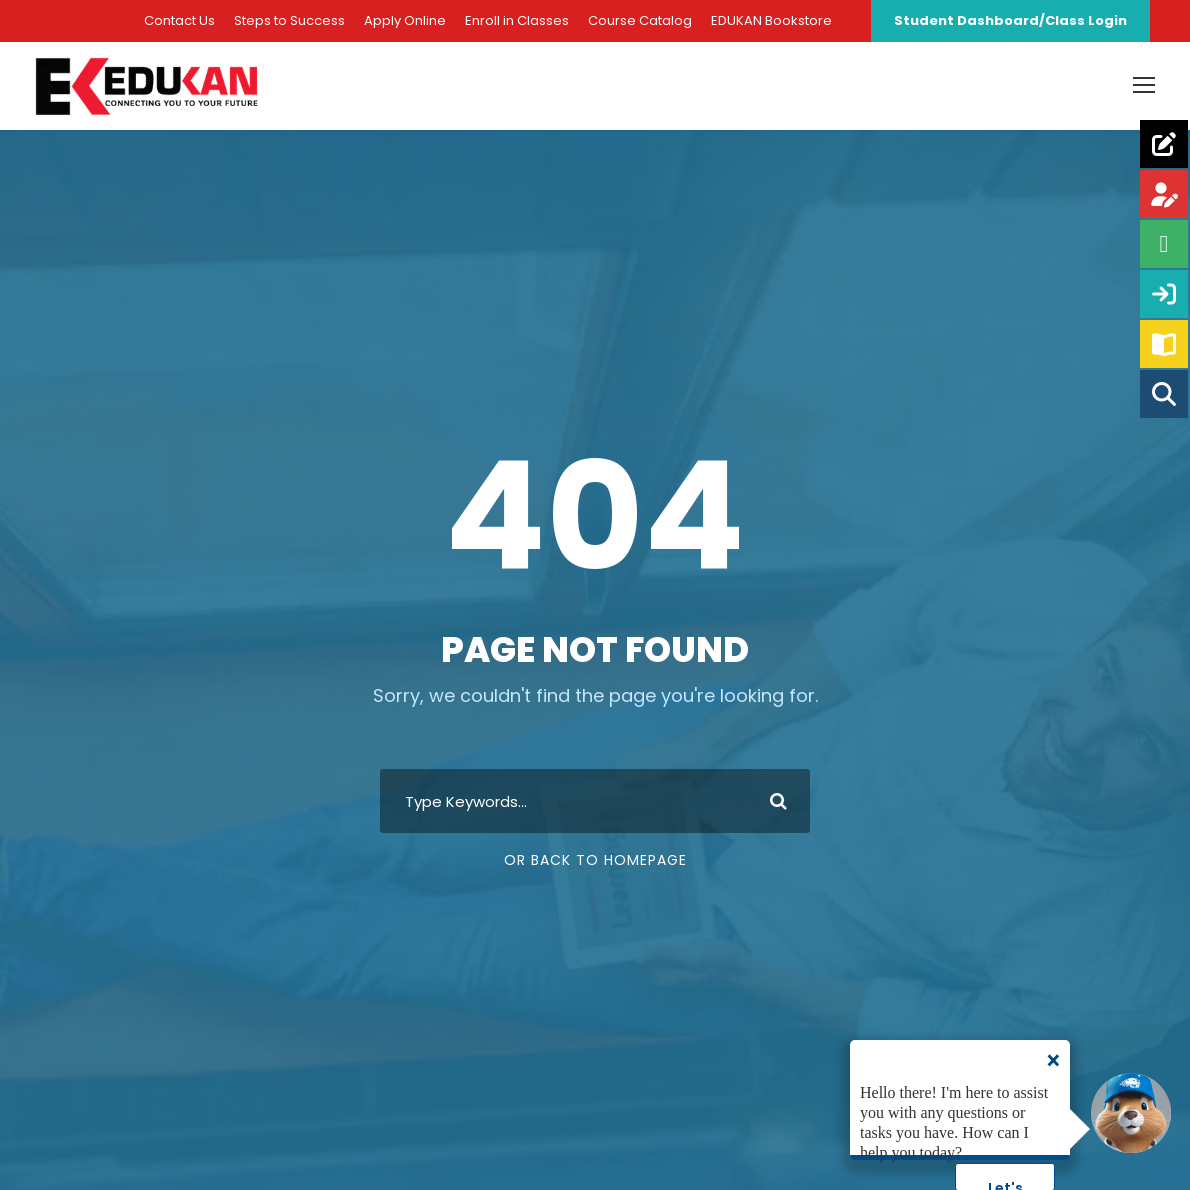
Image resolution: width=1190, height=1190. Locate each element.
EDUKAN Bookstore (771, 20)
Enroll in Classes (517, 20)
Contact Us (179, 20)
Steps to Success (289, 20)
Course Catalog (640, 20)
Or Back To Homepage (595, 874)
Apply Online (405, 20)
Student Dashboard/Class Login (1010, 20)
